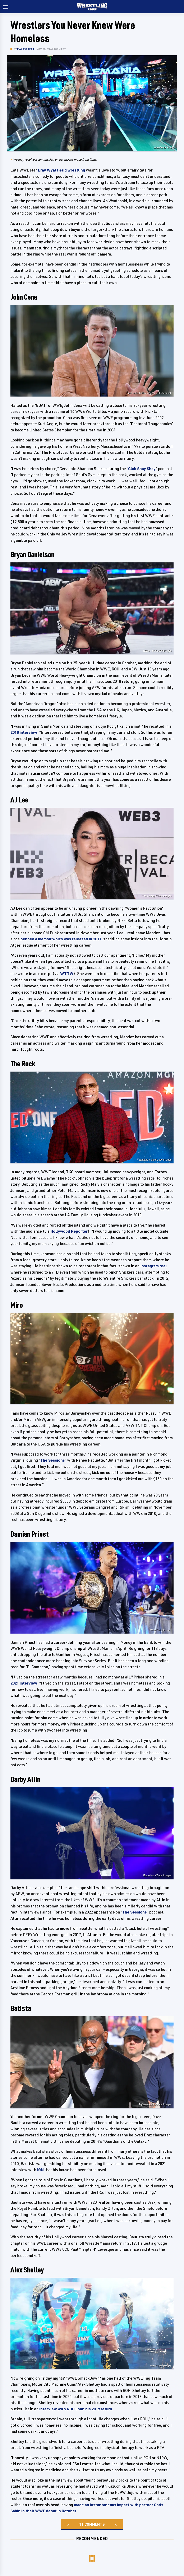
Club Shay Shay (142, 468)
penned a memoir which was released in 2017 (60, 938)
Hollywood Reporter (69, 1231)
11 (81, 2524)
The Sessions (52, 1460)
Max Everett (25, 49)
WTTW (66, 973)
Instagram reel (153, 1265)
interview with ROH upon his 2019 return (75, 2408)
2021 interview (23, 1683)
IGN (40, 2169)
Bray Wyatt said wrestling (61, 170)
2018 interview (23, 732)
